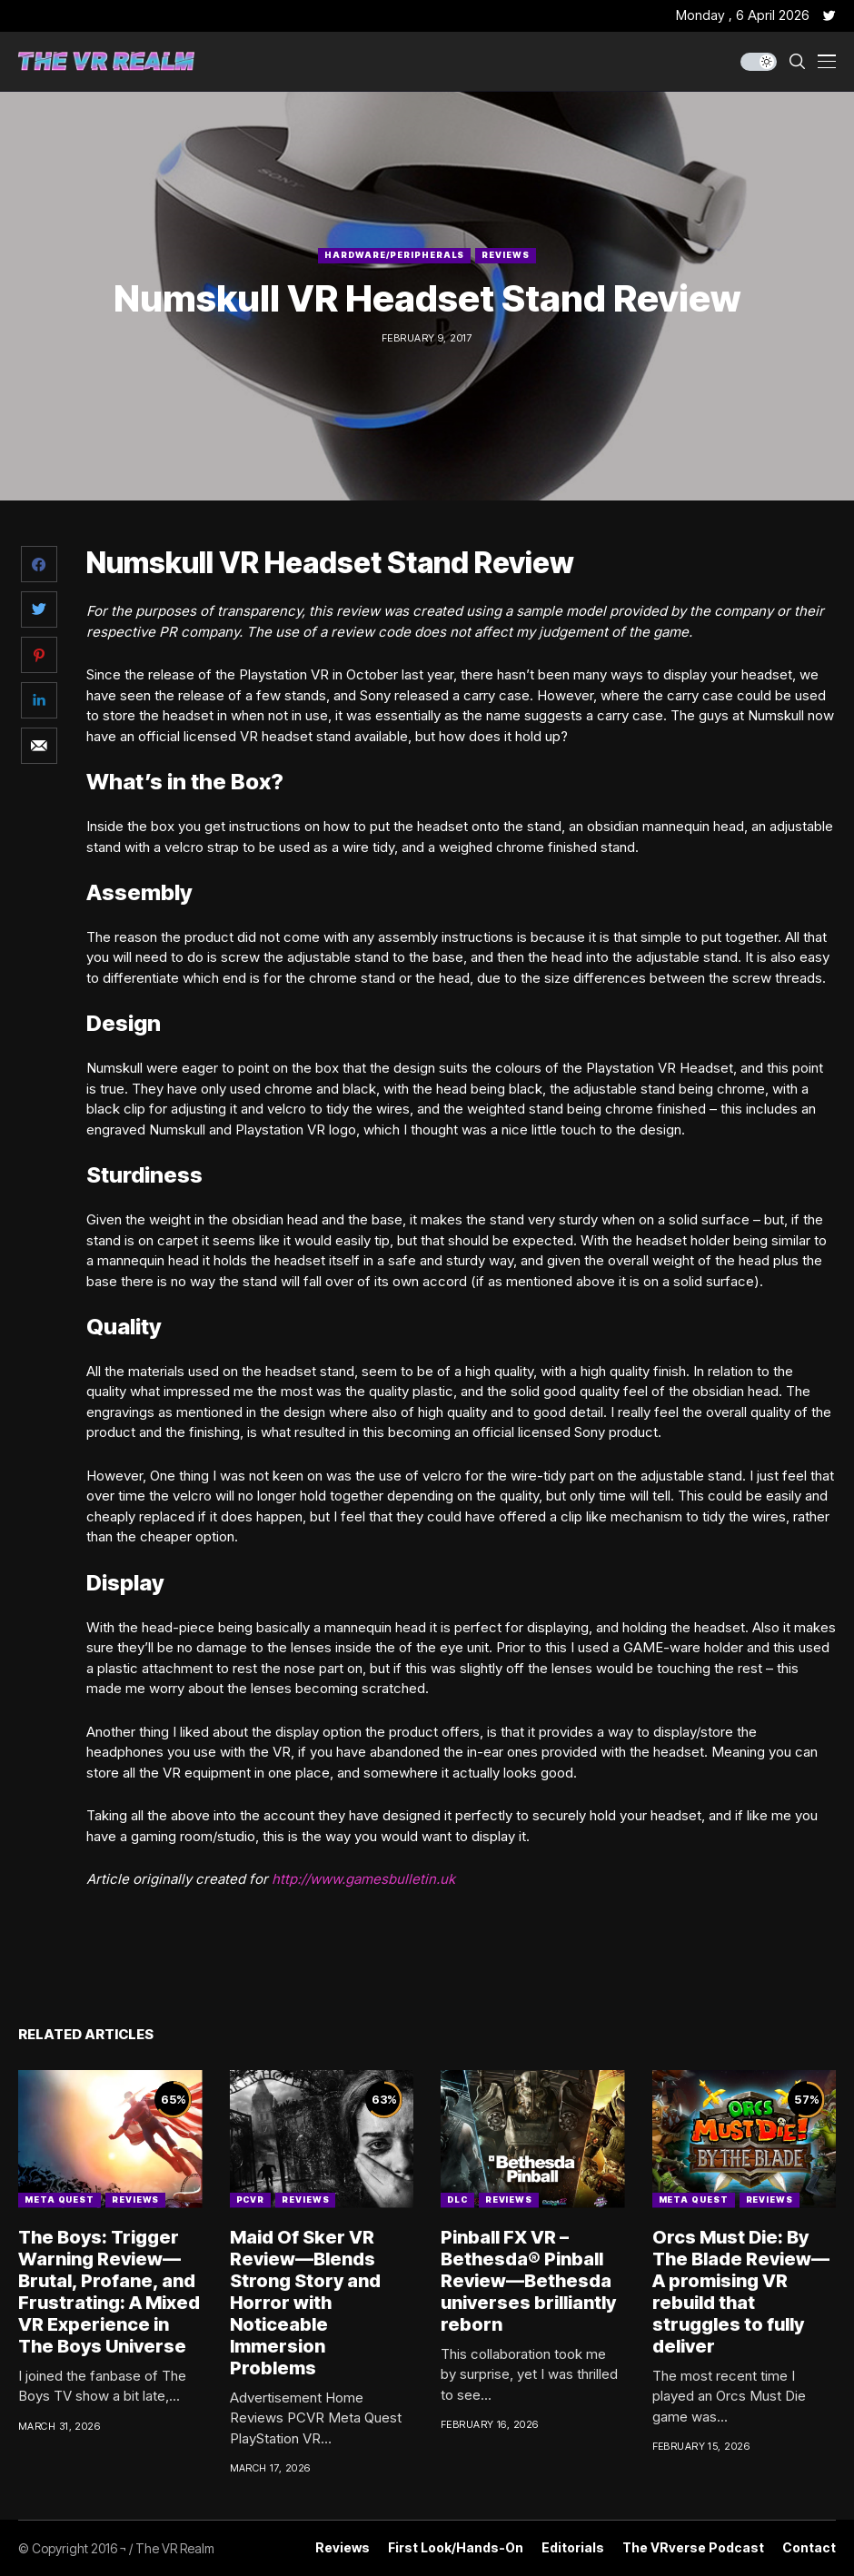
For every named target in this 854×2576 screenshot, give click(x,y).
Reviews (505, 255)
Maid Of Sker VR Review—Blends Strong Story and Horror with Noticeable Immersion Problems (305, 2302)
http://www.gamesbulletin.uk (363, 1878)
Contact (809, 2548)
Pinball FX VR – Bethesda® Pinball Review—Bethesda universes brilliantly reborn (528, 2280)
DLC (457, 2199)
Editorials (572, 2548)
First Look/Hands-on (455, 2548)
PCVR (250, 2199)
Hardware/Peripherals (394, 255)
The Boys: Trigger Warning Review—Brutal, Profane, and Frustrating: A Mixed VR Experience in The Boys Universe (109, 2291)
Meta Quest (59, 2199)
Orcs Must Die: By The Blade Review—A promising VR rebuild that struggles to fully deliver (740, 2291)
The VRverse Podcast (693, 2548)
